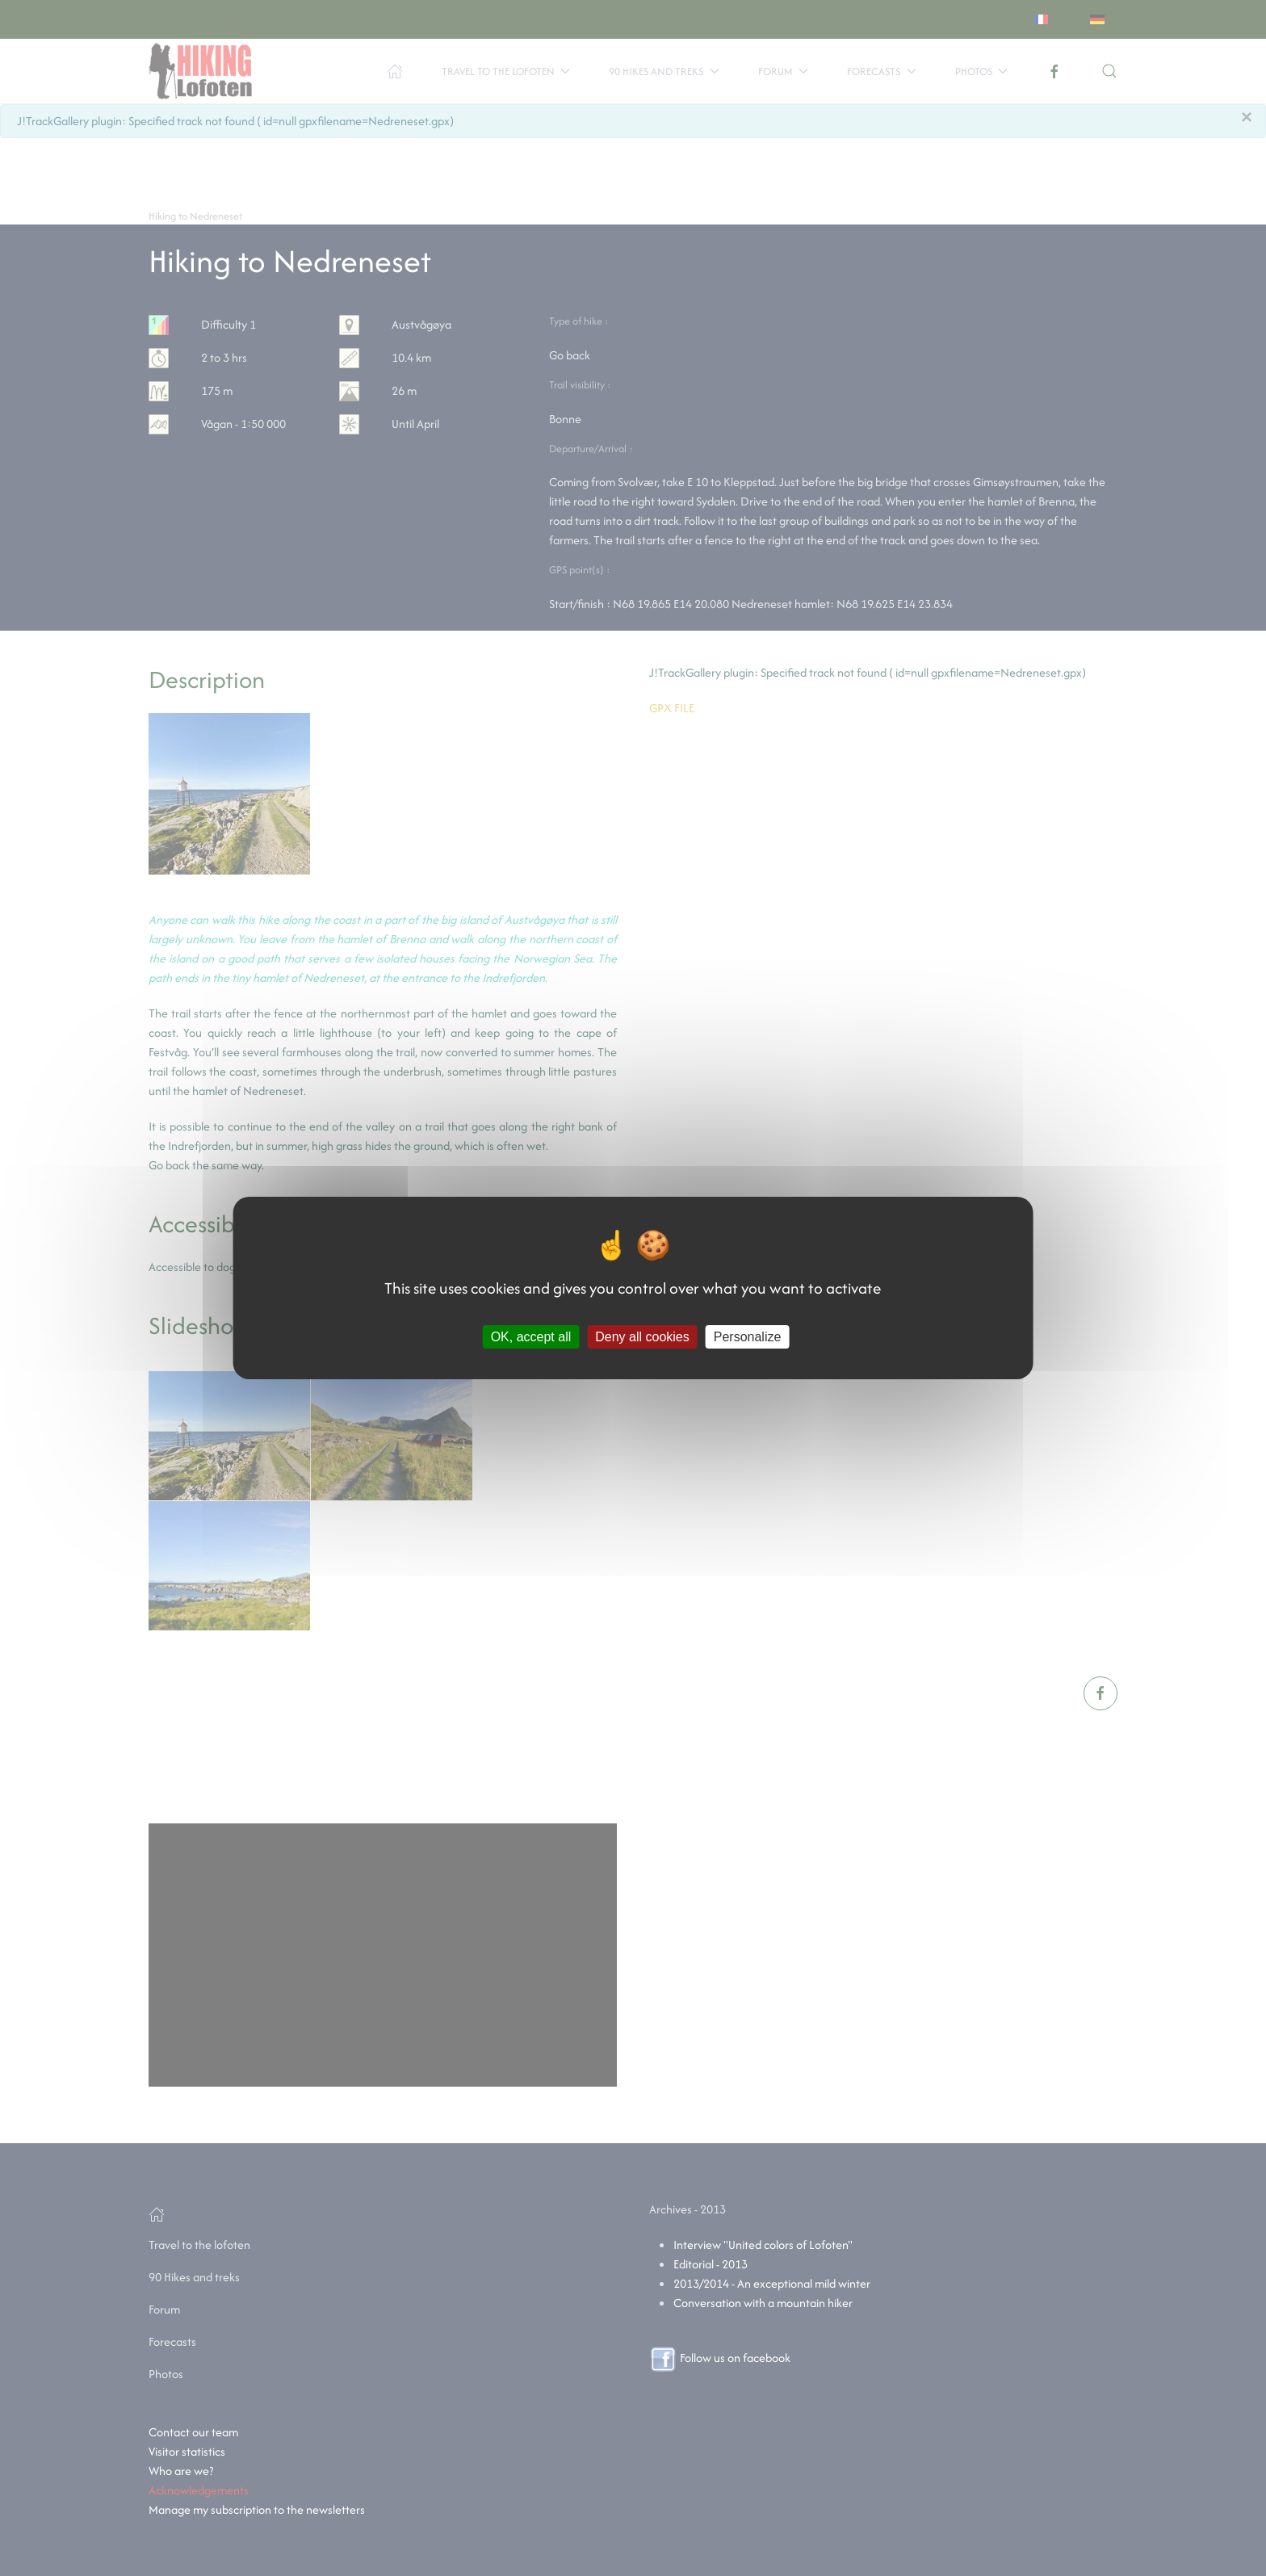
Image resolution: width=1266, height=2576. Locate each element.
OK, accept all (531, 1337)
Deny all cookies (642, 1337)
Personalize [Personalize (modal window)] (748, 1337)
